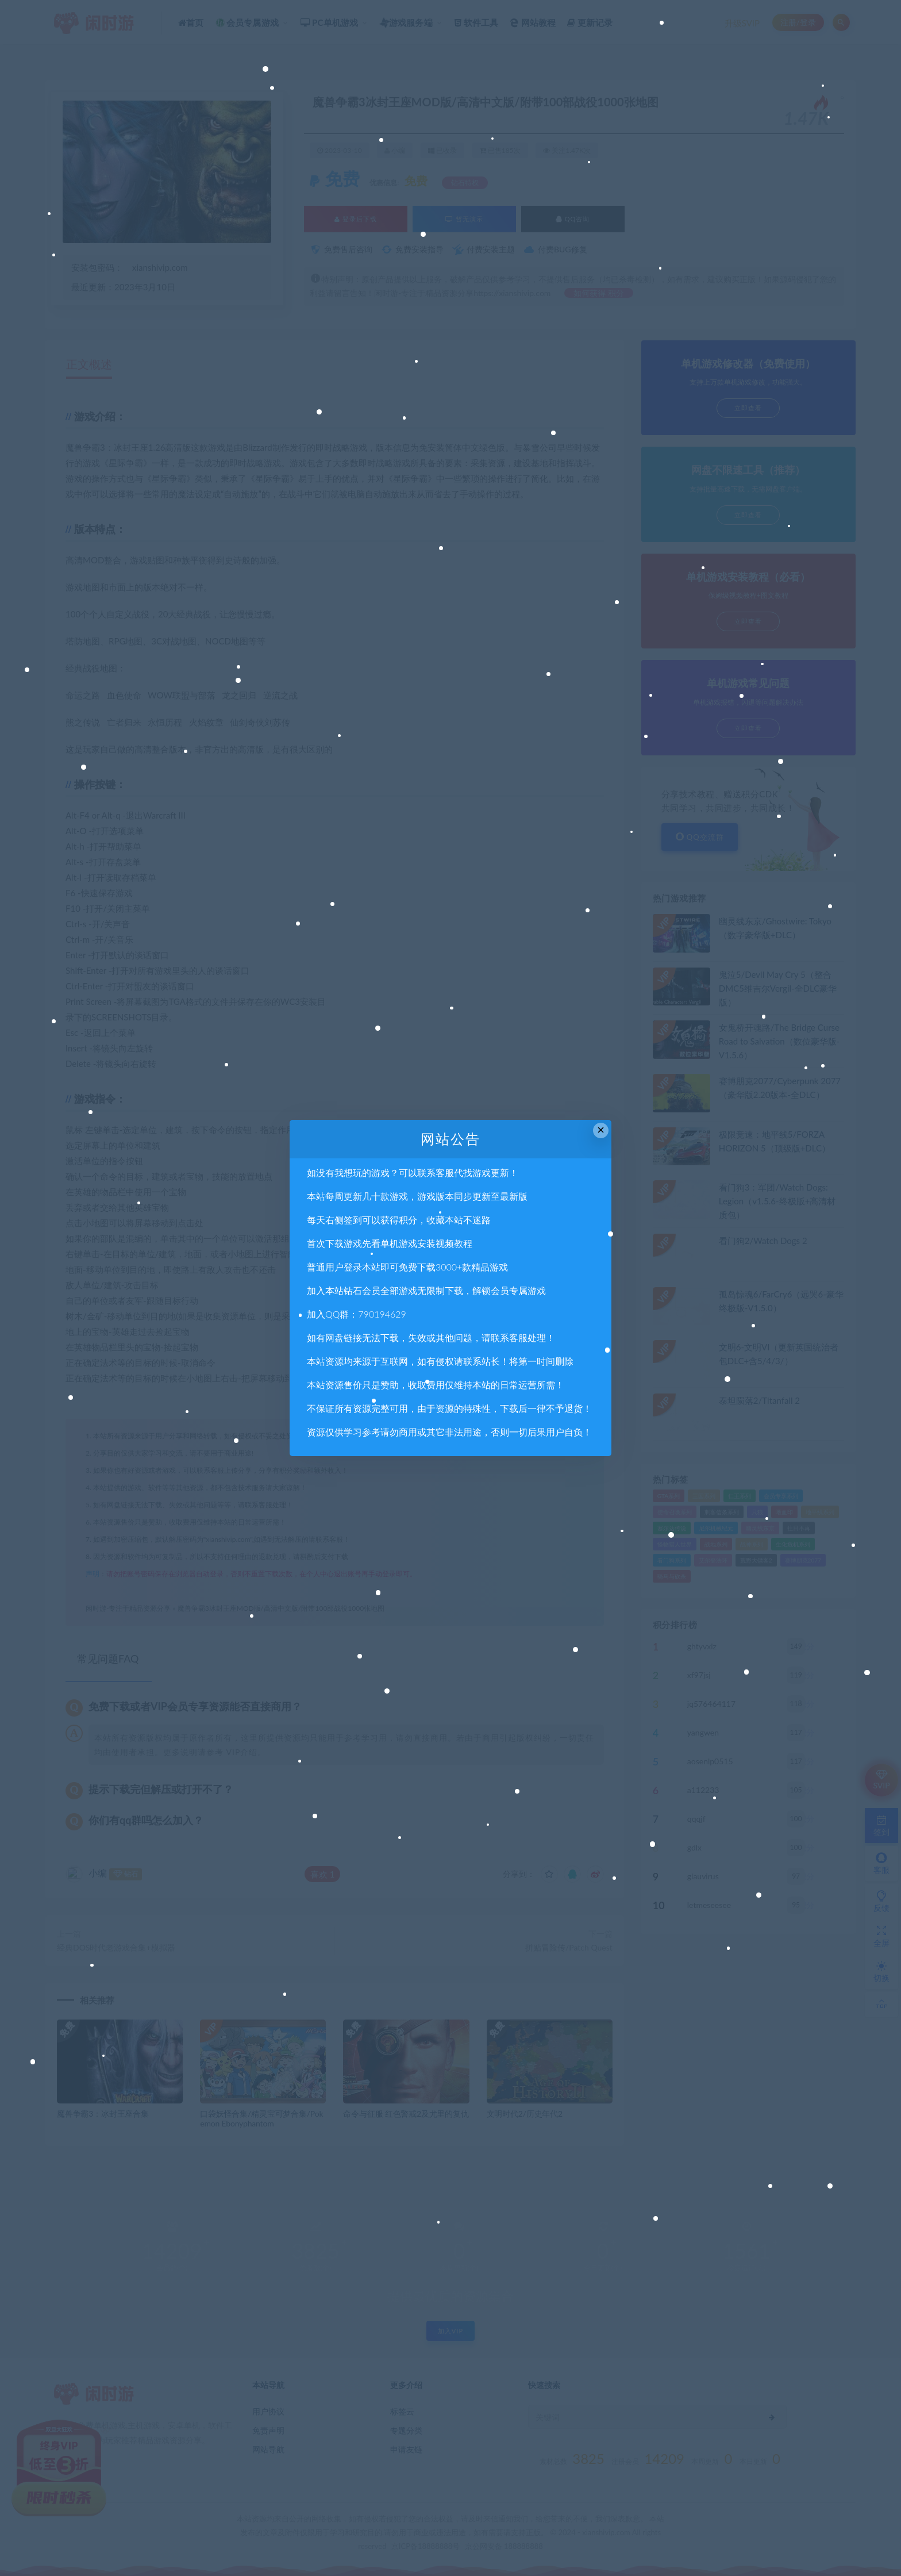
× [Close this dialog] (600, 1130)
